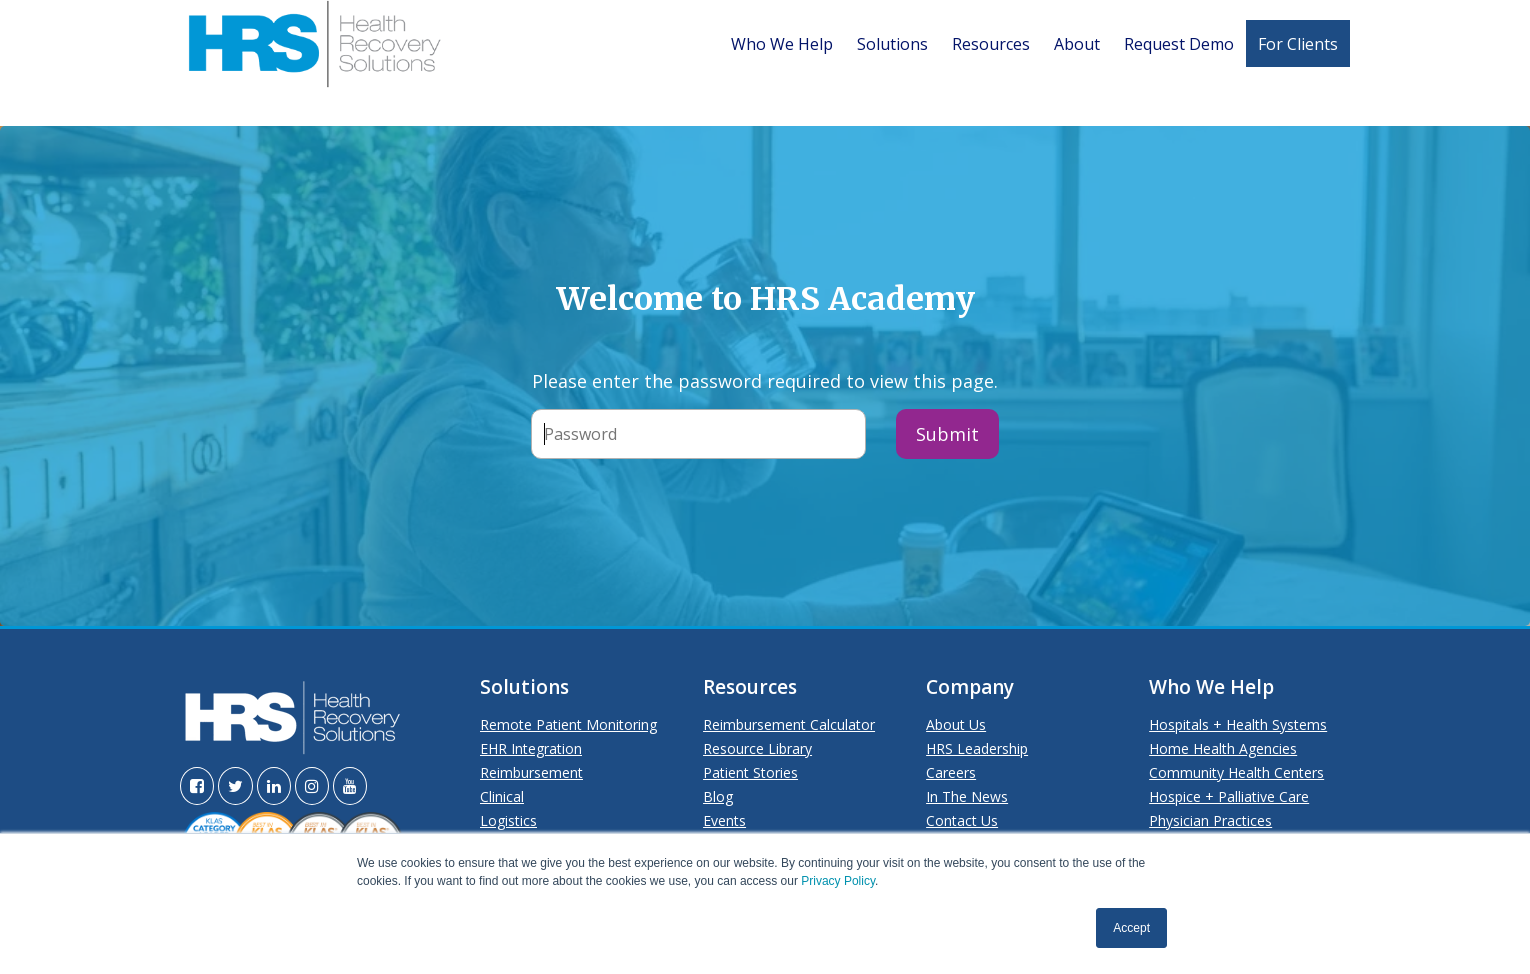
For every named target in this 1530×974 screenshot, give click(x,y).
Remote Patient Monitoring (568, 724)
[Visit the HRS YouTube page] (350, 786)
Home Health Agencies (1223, 748)
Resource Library (757, 748)
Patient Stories (750, 772)
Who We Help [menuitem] (782, 44)
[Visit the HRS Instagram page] (312, 786)
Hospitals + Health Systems (1238, 724)
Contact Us (962, 820)
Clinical (502, 796)
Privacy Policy (838, 881)
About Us (956, 724)
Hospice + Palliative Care (1229, 796)
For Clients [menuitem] (1298, 44)
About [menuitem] (1077, 44)
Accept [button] (1131, 928)
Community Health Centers (1236, 772)
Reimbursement (531, 772)
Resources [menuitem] (991, 44)
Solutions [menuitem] (892, 44)
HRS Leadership (977, 748)
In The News (967, 796)
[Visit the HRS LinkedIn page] (274, 786)
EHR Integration (531, 748)
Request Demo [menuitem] (1179, 44)
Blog (718, 796)
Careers (951, 772)
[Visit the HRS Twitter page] (235, 786)
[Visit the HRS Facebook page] (197, 786)
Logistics (508, 820)
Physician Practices (1210, 820)
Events (724, 820)
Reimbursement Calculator (789, 724)
